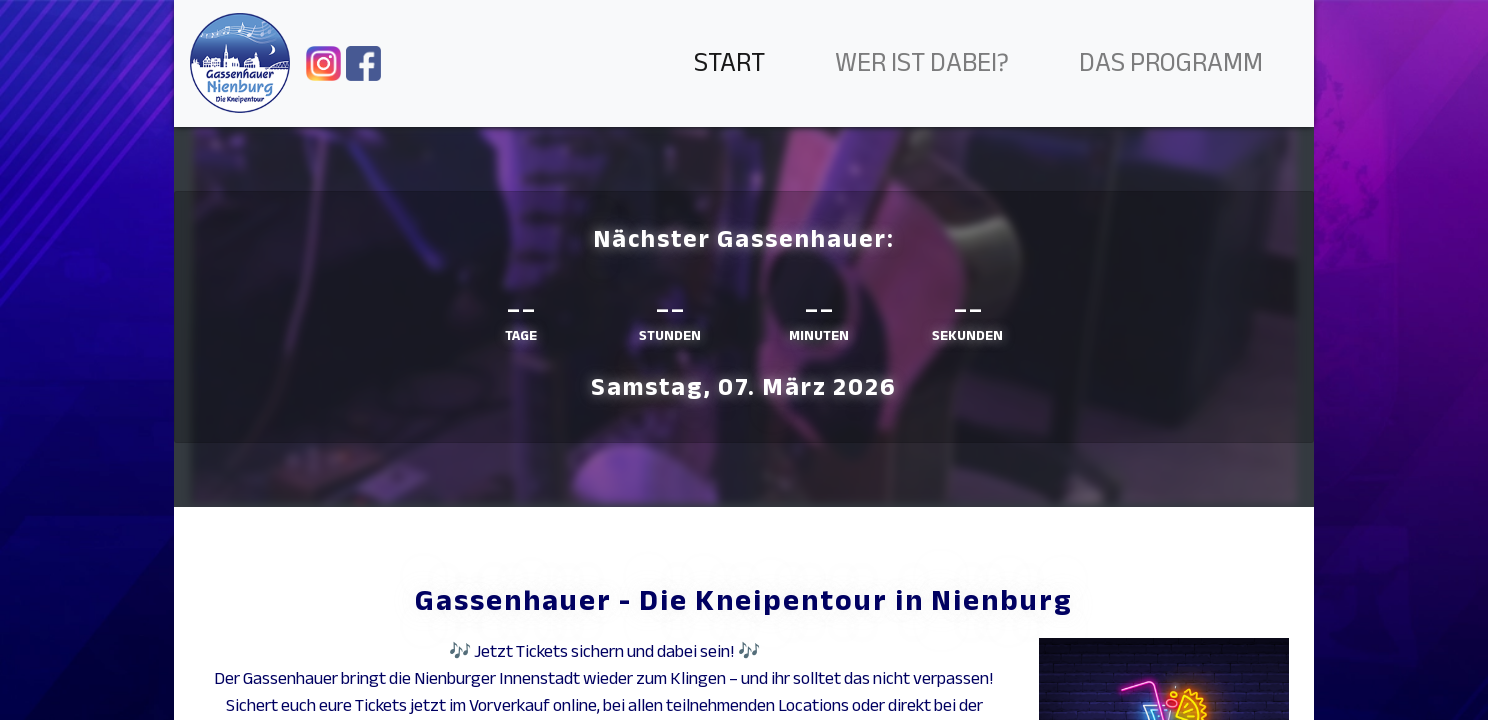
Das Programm (1171, 62)
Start (729, 62)
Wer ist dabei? (922, 62)
